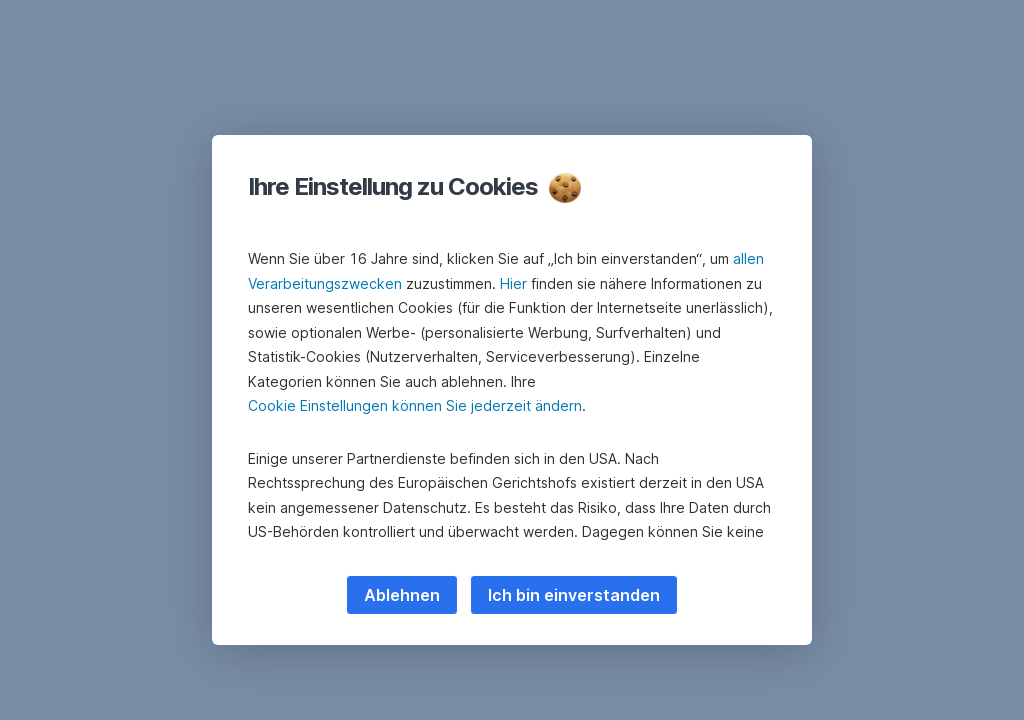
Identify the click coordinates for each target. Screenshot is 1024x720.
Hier (513, 283)
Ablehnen (402, 595)
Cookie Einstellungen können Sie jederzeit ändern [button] (415, 405)
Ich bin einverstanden (574, 595)
